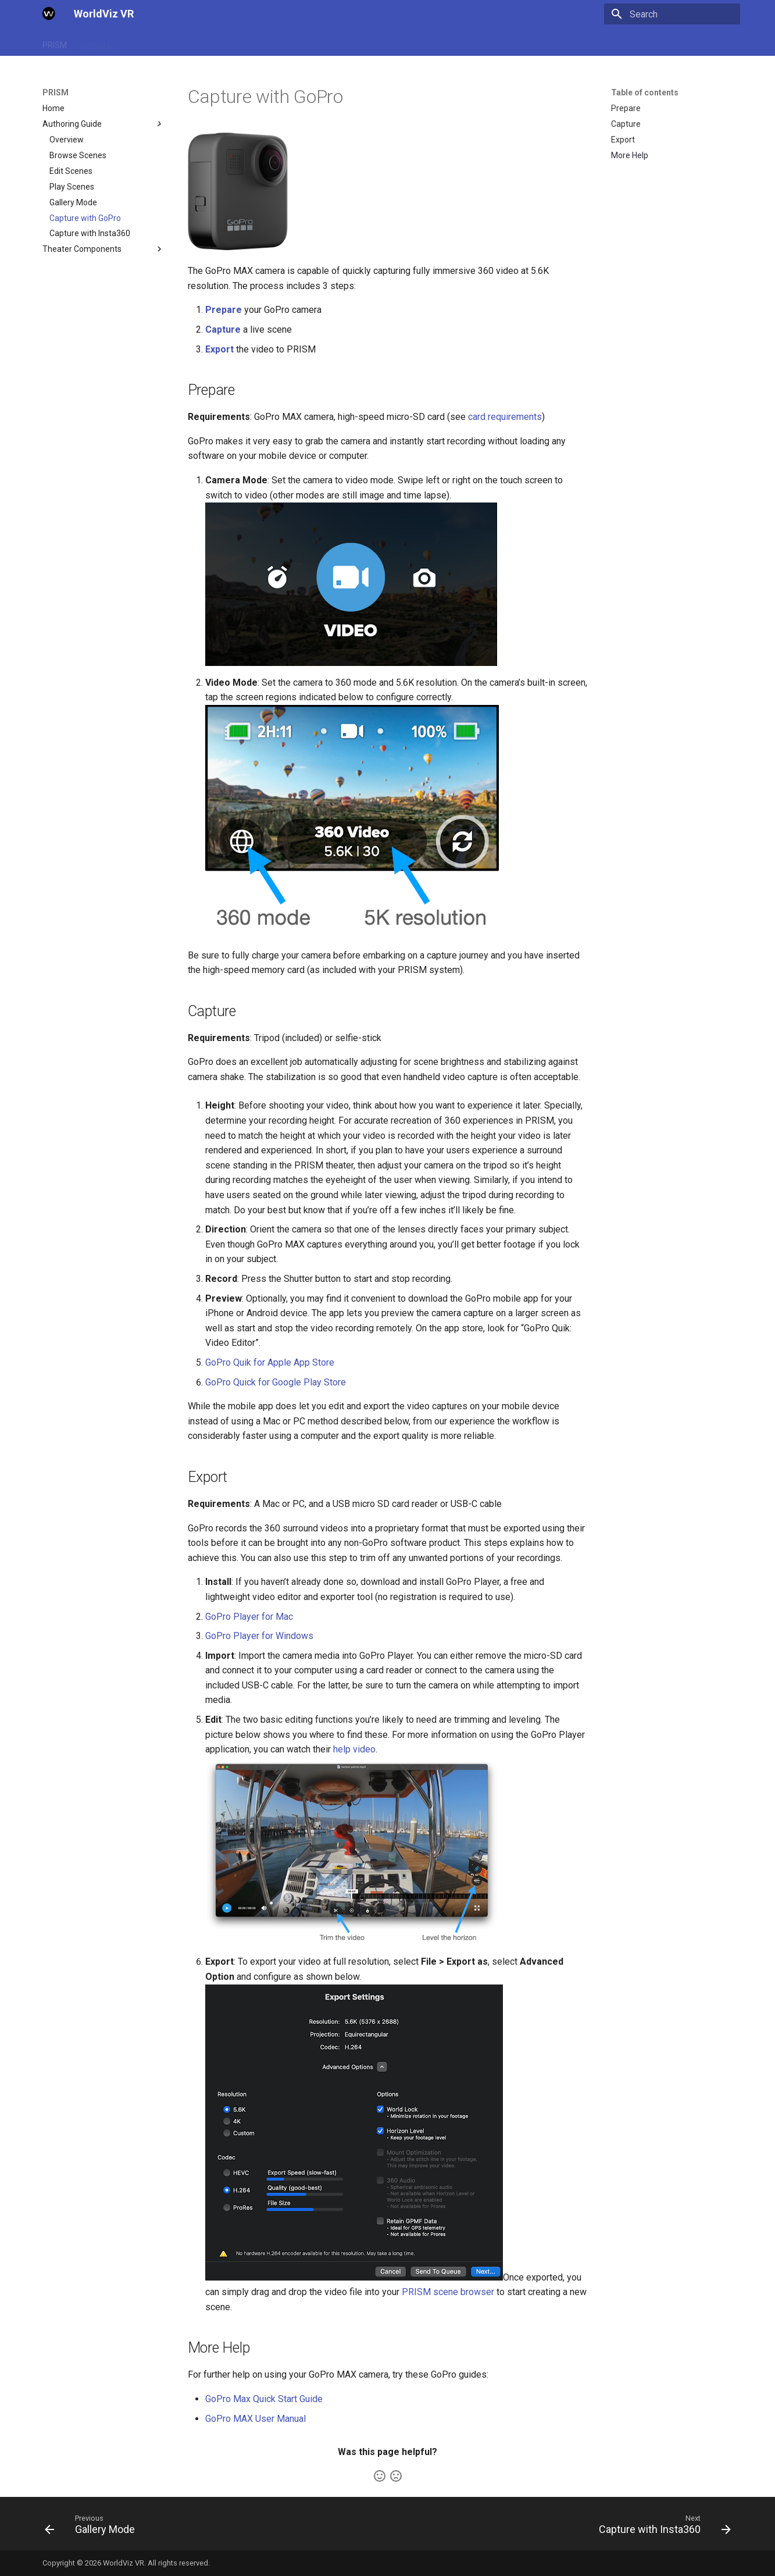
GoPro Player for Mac (249, 1616)
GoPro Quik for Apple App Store (269, 1362)
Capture (223, 329)
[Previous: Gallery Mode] (93, 2527)
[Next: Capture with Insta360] (661, 2527)
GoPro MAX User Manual (255, 2418)
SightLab (144, 42)
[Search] (672, 13)
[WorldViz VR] (49, 14)
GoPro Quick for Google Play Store (275, 1382)
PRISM (54, 42)
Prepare (223, 309)
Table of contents (644, 92)
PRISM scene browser (448, 2291)
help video (354, 1749)
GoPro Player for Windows (259, 1635)
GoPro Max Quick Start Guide (264, 2398)
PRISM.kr (97, 42)
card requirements (505, 416)
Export (219, 349)
